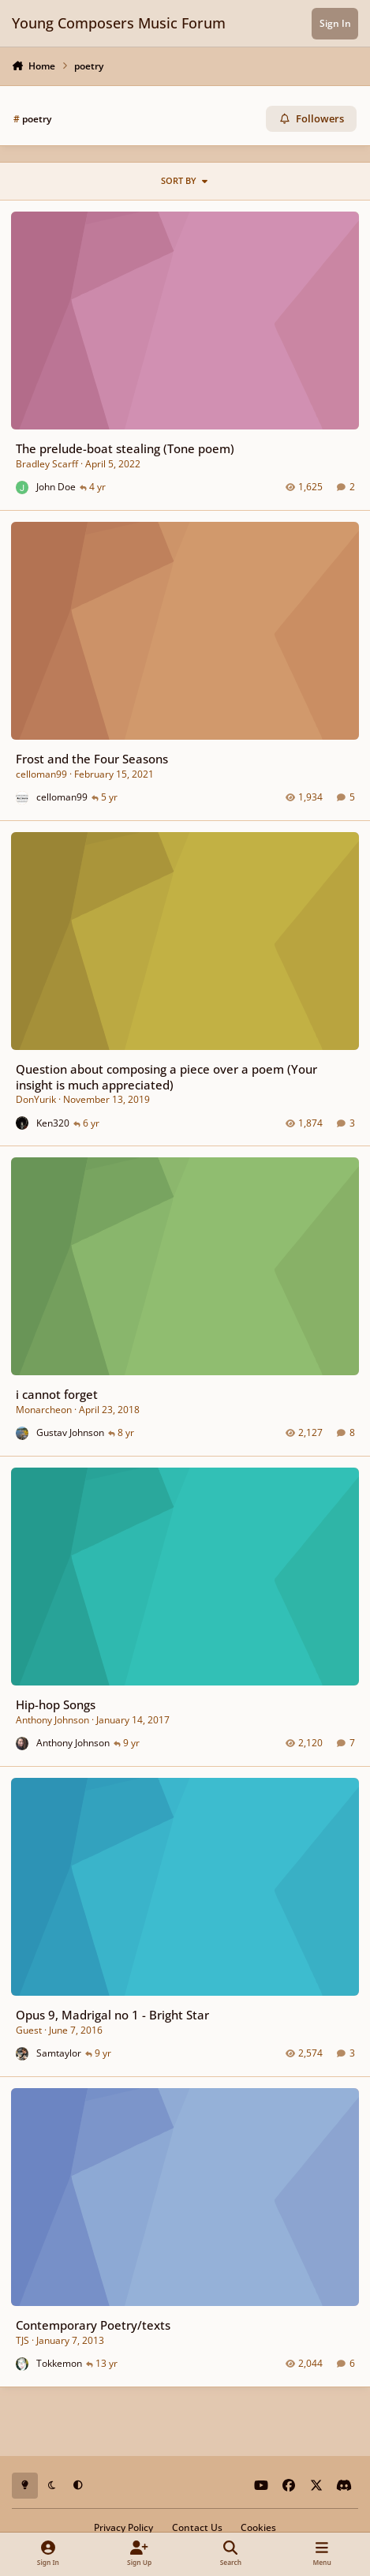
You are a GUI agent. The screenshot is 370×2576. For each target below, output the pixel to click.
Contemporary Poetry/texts (93, 2325)
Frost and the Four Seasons (92, 759)
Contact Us (197, 2527)
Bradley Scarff (47, 464)
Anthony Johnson (52, 1720)
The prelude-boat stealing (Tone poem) (125, 448)
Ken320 (52, 1123)
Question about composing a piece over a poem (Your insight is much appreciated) (166, 1076)
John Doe (56, 486)
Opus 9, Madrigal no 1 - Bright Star (112, 2015)
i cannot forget (57, 1395)
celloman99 (41, 774)
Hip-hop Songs (55, 1705)
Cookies (258, 2527)
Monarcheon (44, 1409)
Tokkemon (59, 2363)
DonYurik (36, 1099)
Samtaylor (58, 2053)
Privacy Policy (123, 2527)
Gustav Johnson (70, 1433)
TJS (22, 2340)
